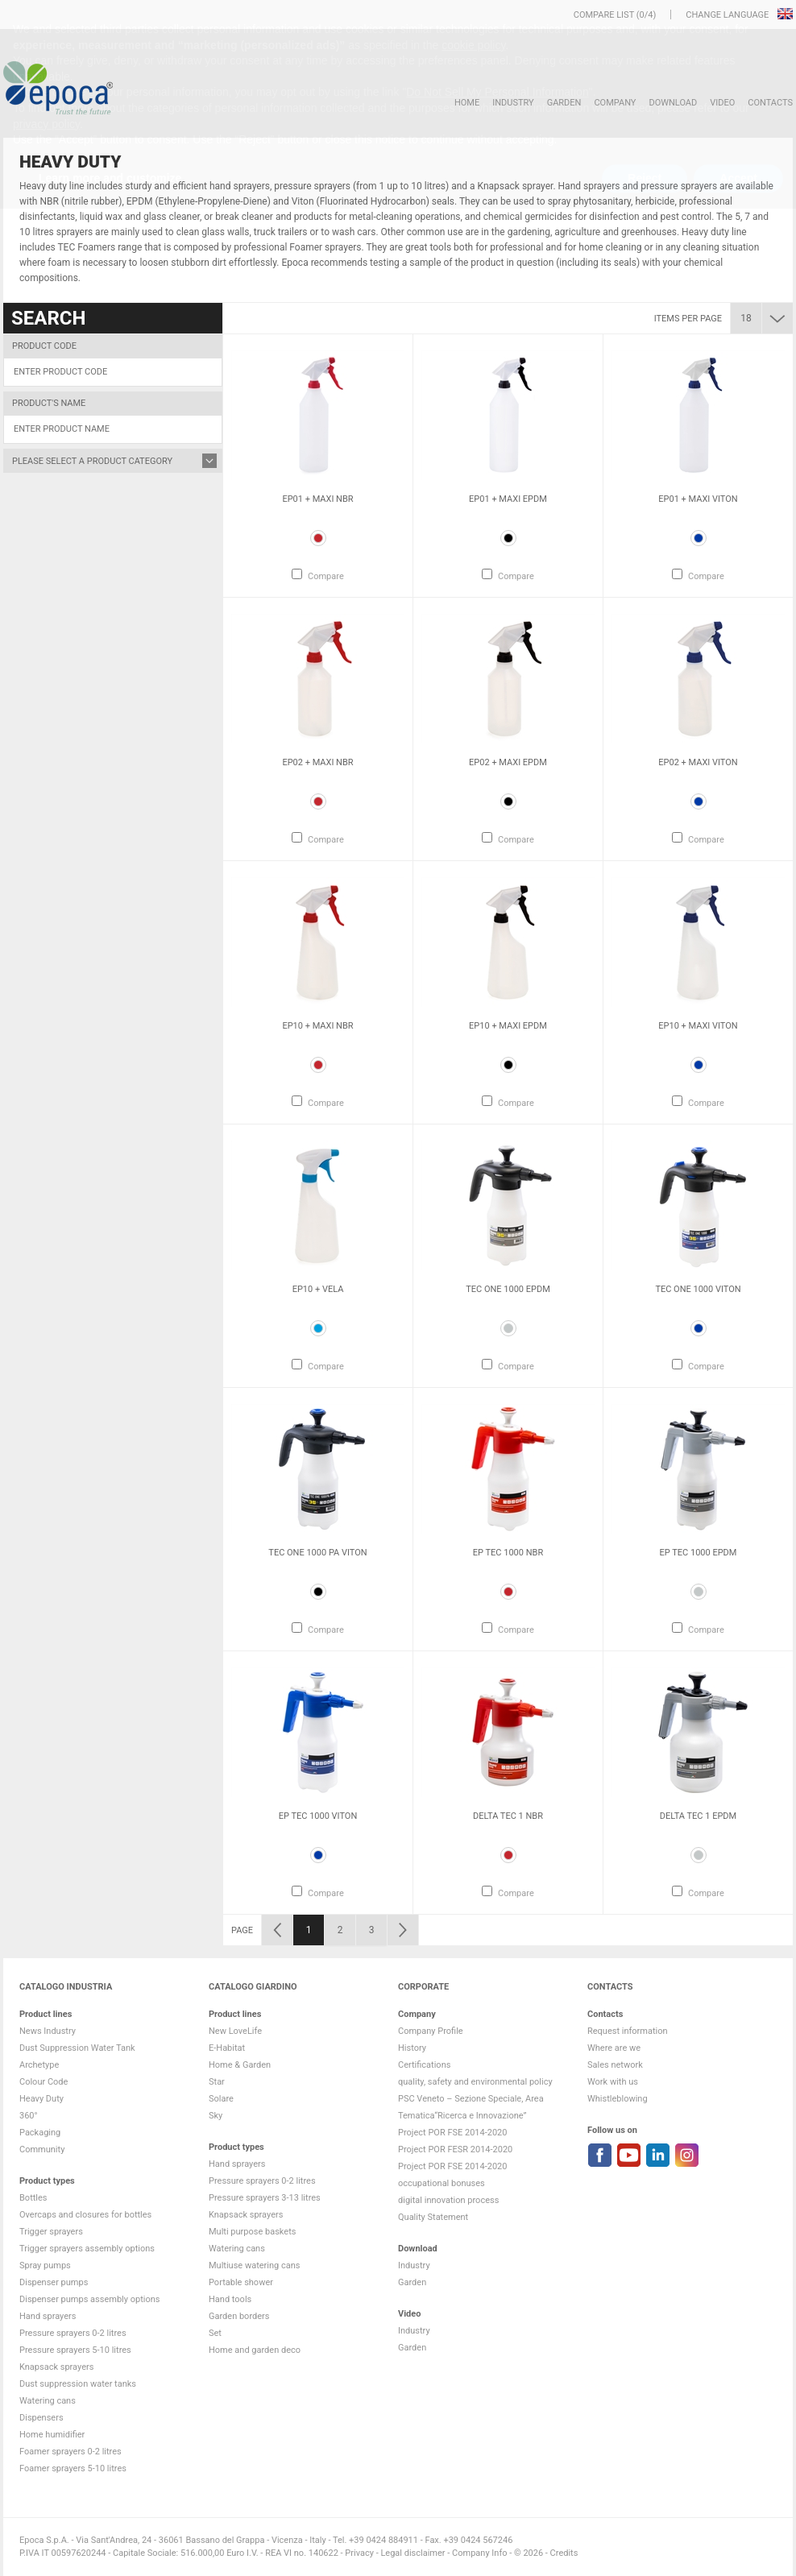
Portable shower (241, 2282)
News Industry (47, 2031)
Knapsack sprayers (56, 2367)
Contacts (770, 102)
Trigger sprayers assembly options (87, 2248)
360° (28, 2115)
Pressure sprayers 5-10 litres (75, 2350)
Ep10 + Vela (318, 1289)
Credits (564, 2553)
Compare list (604, 15)
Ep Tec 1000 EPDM (698, 1552)
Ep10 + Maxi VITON (697, 1026)
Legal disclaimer (412, 2553)
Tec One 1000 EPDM (508, 1289)
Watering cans (47, 2401)
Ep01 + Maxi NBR (317, 499)
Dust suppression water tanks (77, 2384)
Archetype (39, 2065)
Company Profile (430, 2031)
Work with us (612, 2082)
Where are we (614, 2048)
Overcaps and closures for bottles (85, 2214)
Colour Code (43, 2082)
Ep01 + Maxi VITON (697, 499)
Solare (221, 2099)
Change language (728, 15)
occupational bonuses (441, 2183)
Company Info (479, 2553)
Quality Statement (433, 2217)
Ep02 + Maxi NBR (317, 762)
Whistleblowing (617, 2099)
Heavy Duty (41, 2099)
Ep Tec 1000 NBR (508, 1552)
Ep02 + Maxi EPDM (508, 762)
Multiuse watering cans (254, 2265)
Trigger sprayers (51, 2231)
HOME (466, 102)
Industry (512, 102)
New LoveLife (235, 2031)
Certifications (424, 2065)
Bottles (33, 2198)
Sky (215, 2115)
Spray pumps (45, 2265)
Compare (326, 576)
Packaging (39, 2132)
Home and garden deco (255, 2350)
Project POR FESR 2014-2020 (455, 2149)
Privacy (359, 2553)
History (412, 2048)
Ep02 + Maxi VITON (697, 762)
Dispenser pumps (53, 2282)
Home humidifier (52, 2434)
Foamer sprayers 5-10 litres (72, 2468)
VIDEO (722, 102)
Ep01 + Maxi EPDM (508, 499)
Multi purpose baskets (252, 2231)
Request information (627, 2031)
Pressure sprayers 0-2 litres (72, 2333)
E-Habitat (227, 2048)
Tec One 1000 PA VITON (317, 1552)
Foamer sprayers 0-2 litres (70, 2451)
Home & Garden (240, 2065)
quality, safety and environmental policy (475, 2082)
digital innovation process (448, 2200)
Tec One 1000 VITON (697, 1289)
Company (615, 102)
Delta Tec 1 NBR (508, 1816)
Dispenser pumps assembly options (89, 2299)
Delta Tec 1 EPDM (698, 1816)
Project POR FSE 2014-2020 (453, 2132)
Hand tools (230, 2299)
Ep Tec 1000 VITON (318, 1816)
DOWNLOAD (673, 102)
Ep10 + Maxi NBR (317, 1026)
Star (217, 2082)
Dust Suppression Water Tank (77, 2048)
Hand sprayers (47, 2316)
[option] (318, 465)
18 (746, 318)
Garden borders (239, 2316)
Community (41, 2149)
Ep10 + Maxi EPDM (508, 1026)
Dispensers (41, 2417)
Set (215, 2333)
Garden (564, 102)
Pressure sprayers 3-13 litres (265, 2198)
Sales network (615, 2065)
